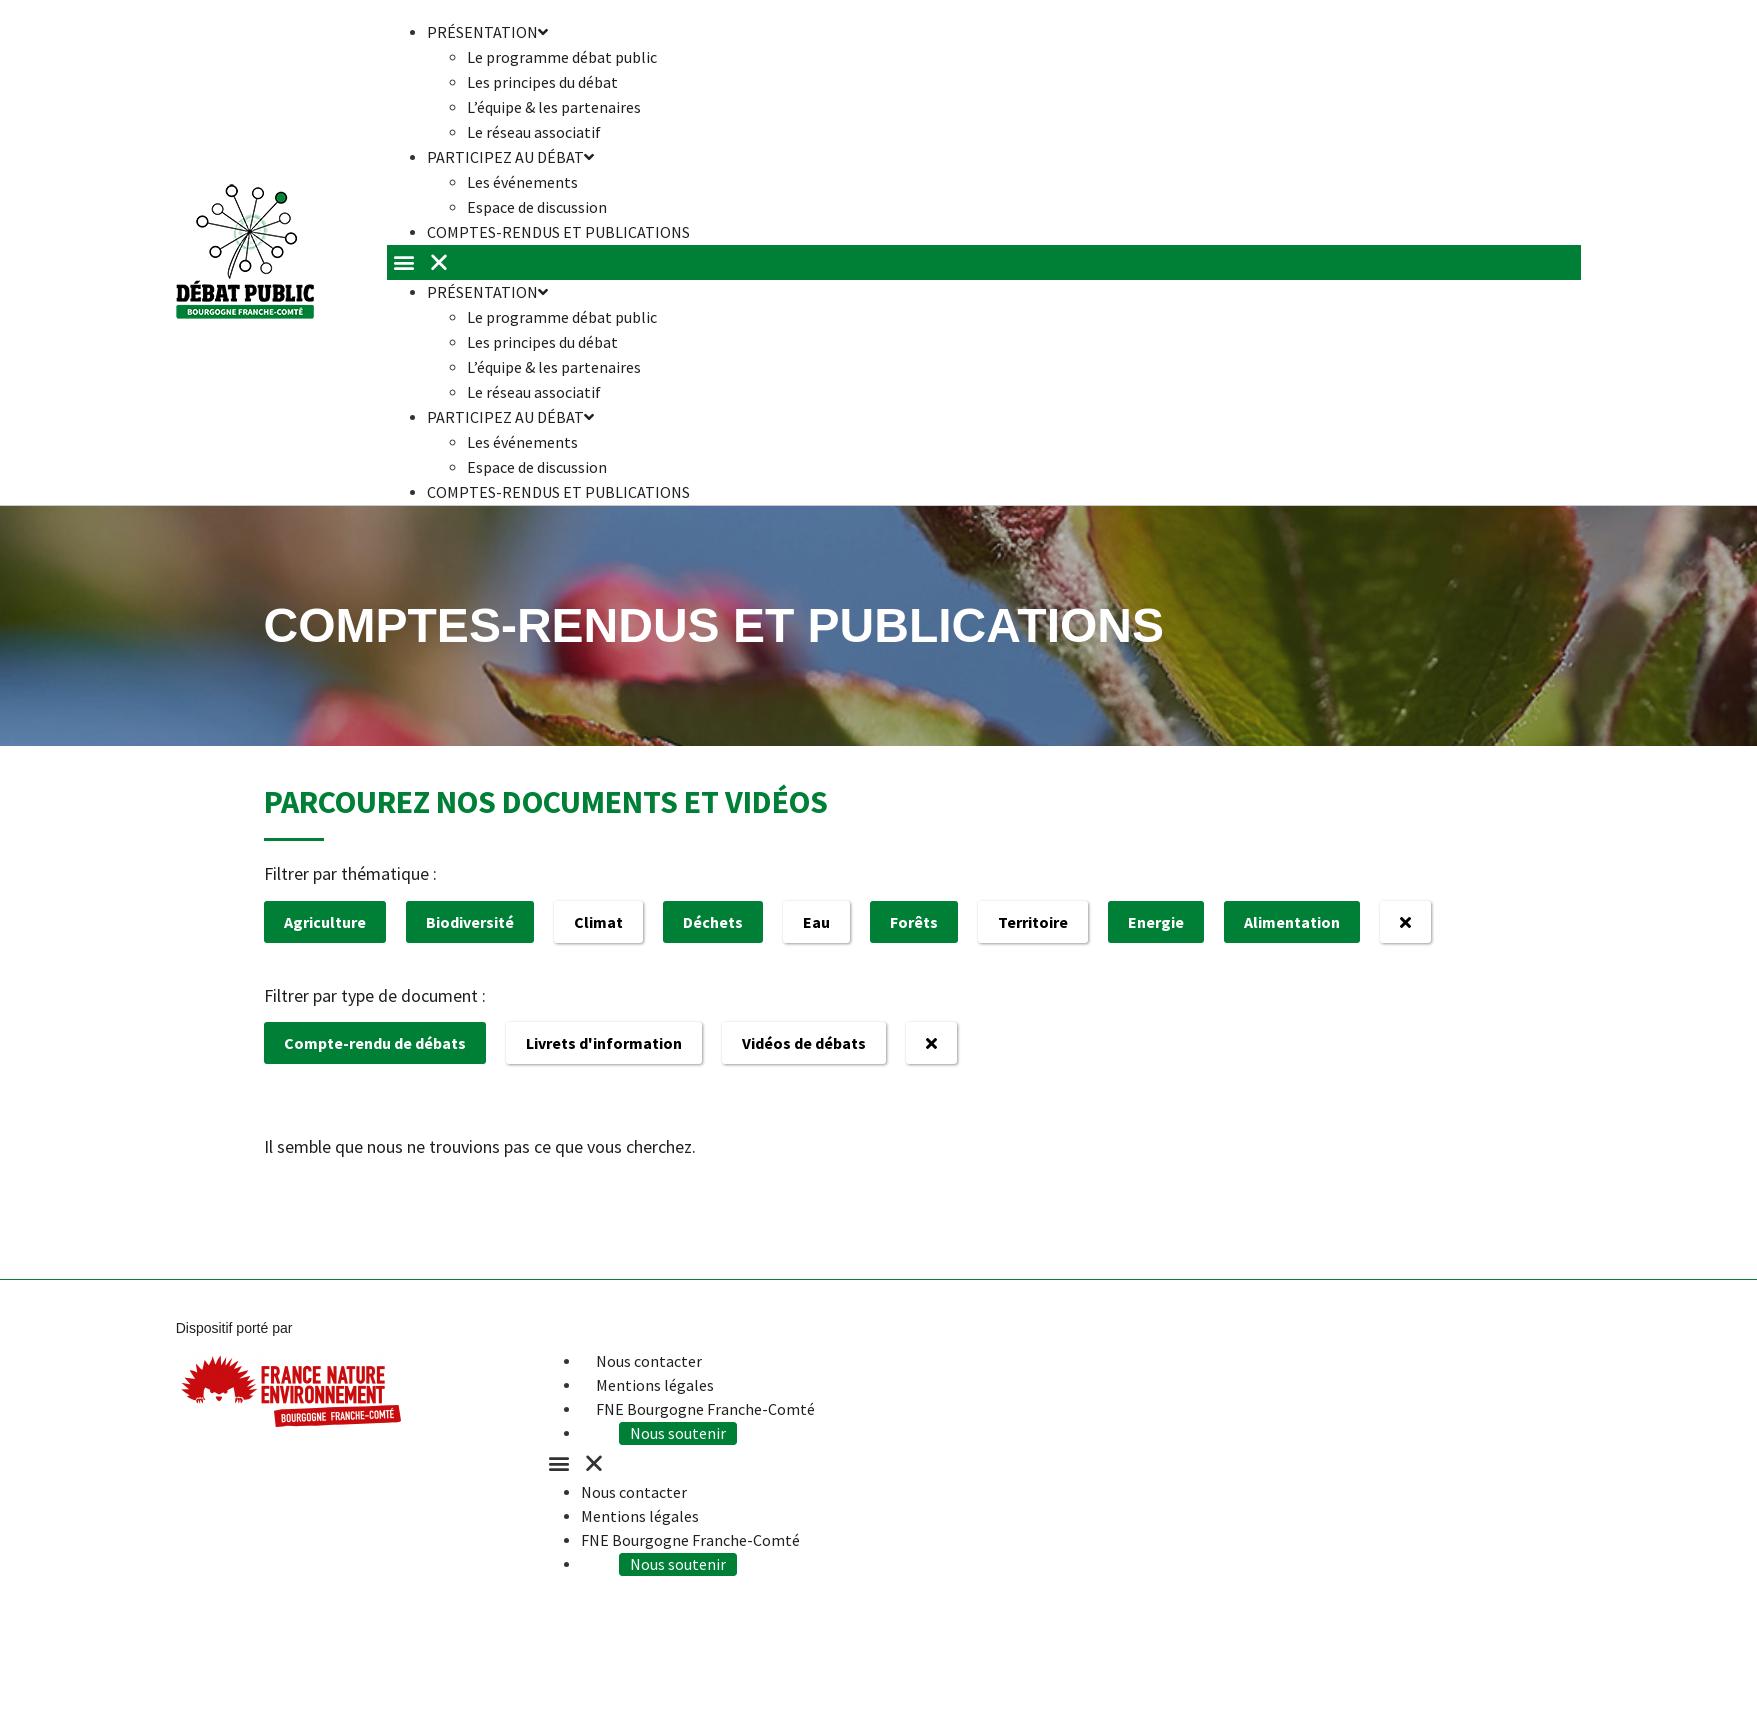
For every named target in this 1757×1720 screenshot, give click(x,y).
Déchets (713, 922)
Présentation (487, 292)
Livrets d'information (604, 1043)
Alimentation (1292, 922)
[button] (984, 262)
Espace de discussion (537, 467)
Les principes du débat (542, 82)
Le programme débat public (562, 57)
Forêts (914, 922)
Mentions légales (655, 1385)
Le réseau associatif (534, 392)
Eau (816, 922)
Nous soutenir (680, 1433)
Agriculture (325, 922)
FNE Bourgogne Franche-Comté (705, 1409)
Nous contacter (649, 1361)
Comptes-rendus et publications (558, 232)
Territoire (1033, 922)
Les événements (522, 182)
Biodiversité (470, 922)
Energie (1156, 922)
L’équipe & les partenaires (554, 107)
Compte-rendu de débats (375, 1043)
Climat (598, 922)
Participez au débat (510, 157)
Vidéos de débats (804, 1043)
